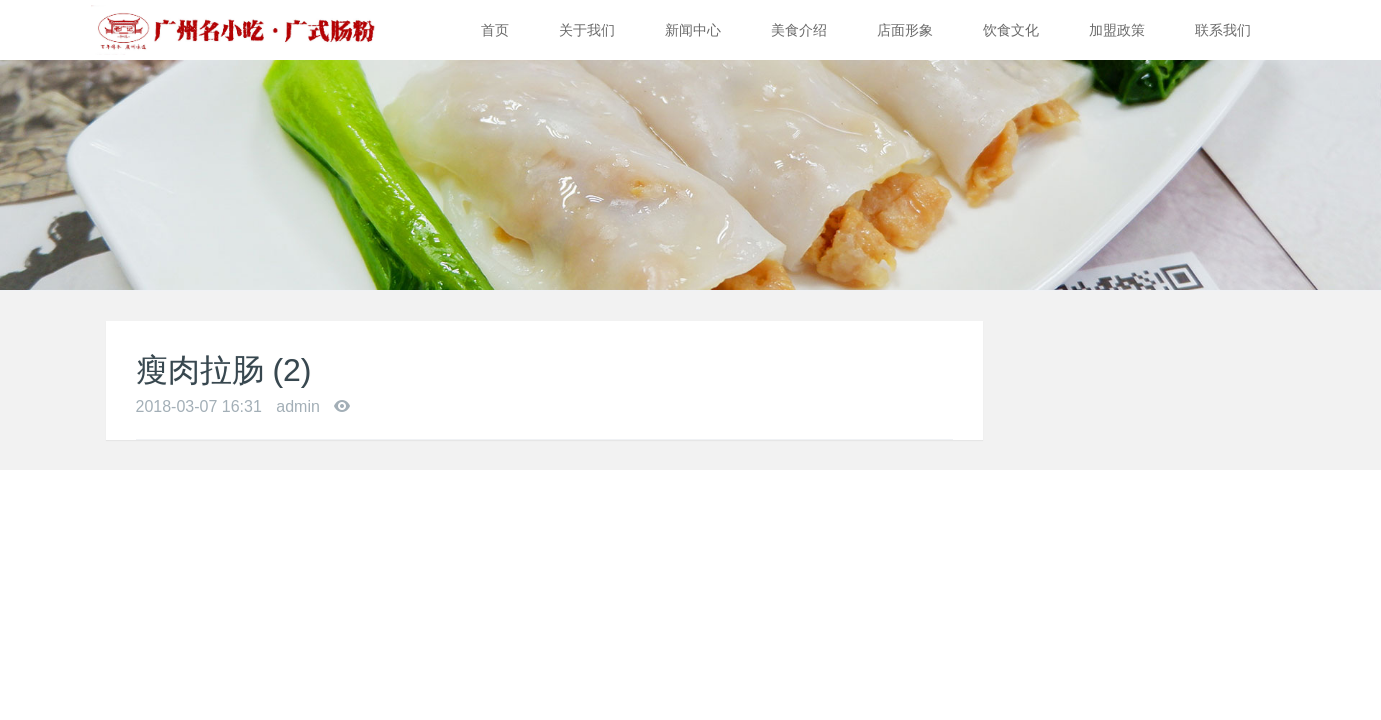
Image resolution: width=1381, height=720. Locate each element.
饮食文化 (1011, 30)
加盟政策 (1117, 30)
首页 (495, 30)
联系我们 (1223, 30)
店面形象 (905, 30)
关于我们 (587, 30)
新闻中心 (693, 30)
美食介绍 (799, 30)
